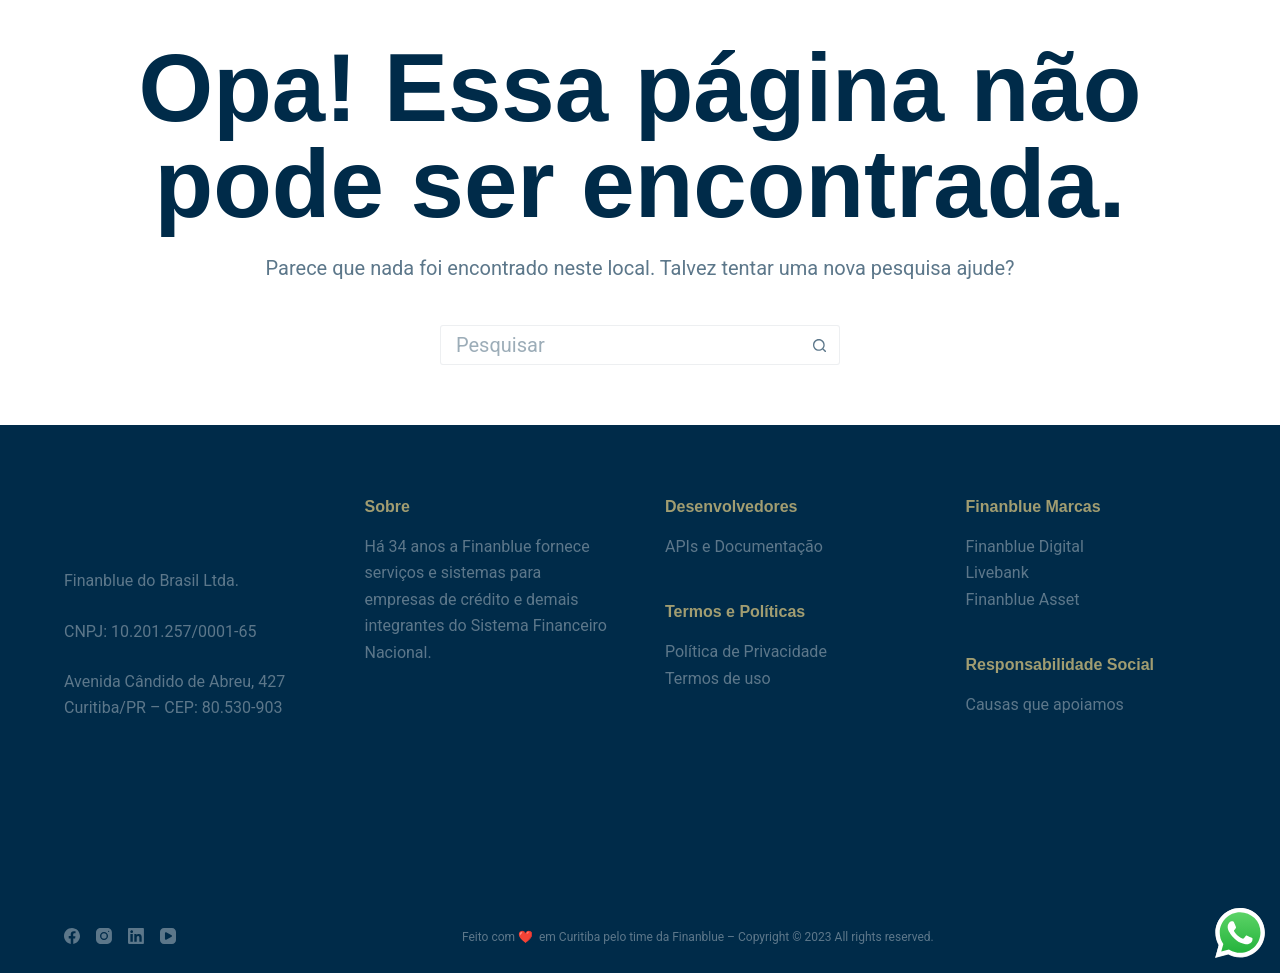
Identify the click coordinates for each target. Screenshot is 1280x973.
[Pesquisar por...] (620, 345)
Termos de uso (718, 678)
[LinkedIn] (136, 936)
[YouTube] (168, 936)
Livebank (997, 572)
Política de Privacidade (746, 651)
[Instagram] (104, 936)
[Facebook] (72, 936)
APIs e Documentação (744, 546)
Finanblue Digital (1025, 546)
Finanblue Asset (1023, 599)
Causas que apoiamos (1045, 704)
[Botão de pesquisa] (820, 345)
